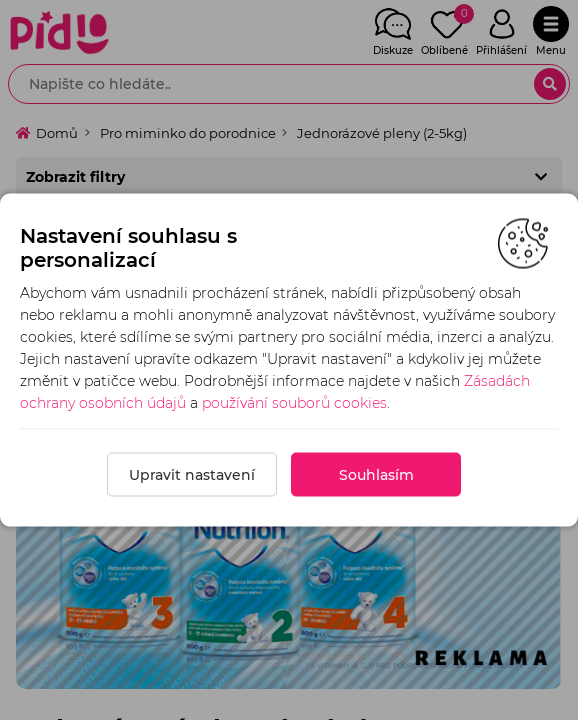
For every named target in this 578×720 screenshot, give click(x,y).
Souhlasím (376, 475)
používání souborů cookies (294, 403)
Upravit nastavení (192, 475)
